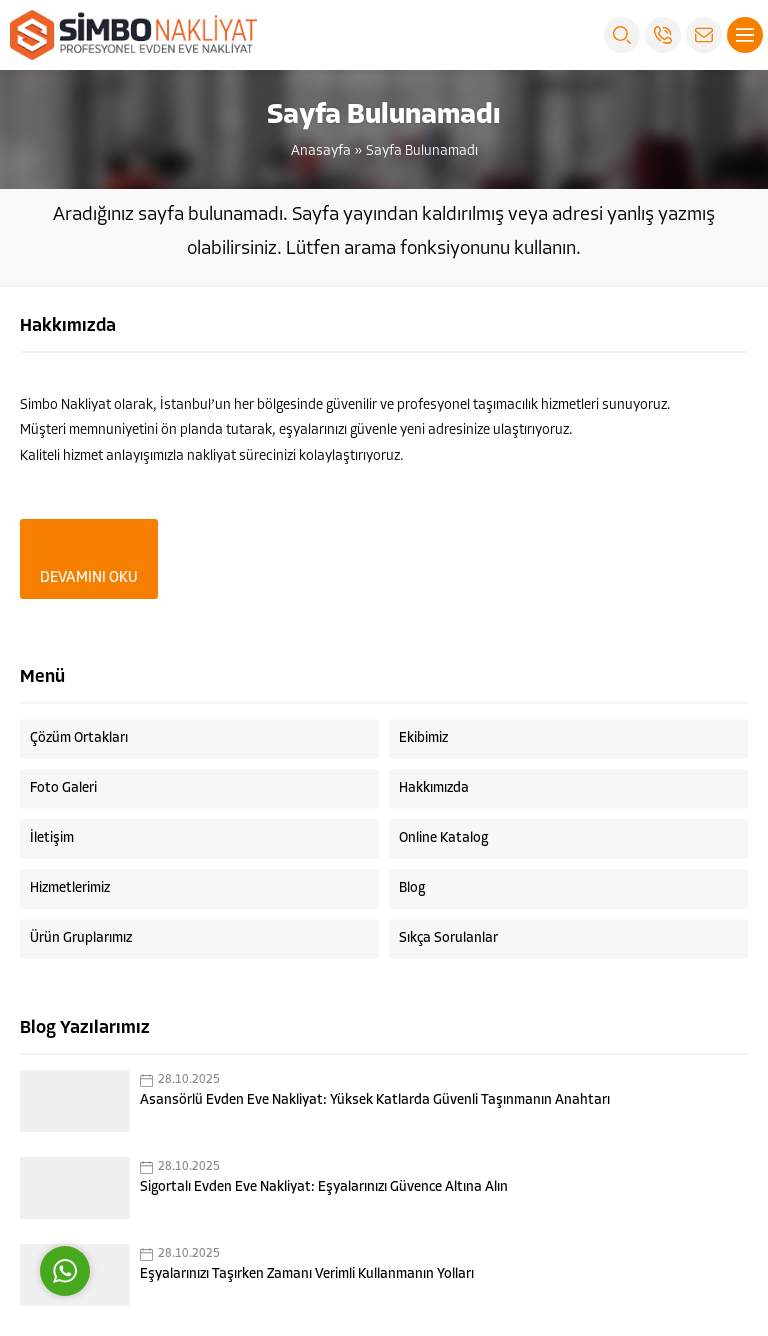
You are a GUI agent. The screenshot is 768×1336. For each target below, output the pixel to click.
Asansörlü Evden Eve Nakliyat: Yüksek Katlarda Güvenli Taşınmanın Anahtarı (375, 1100)
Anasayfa (321, 151)
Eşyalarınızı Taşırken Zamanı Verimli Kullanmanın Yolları (307, 1274)
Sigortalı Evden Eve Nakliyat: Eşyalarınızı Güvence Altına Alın (324, 1187)
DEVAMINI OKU (89, 578)
